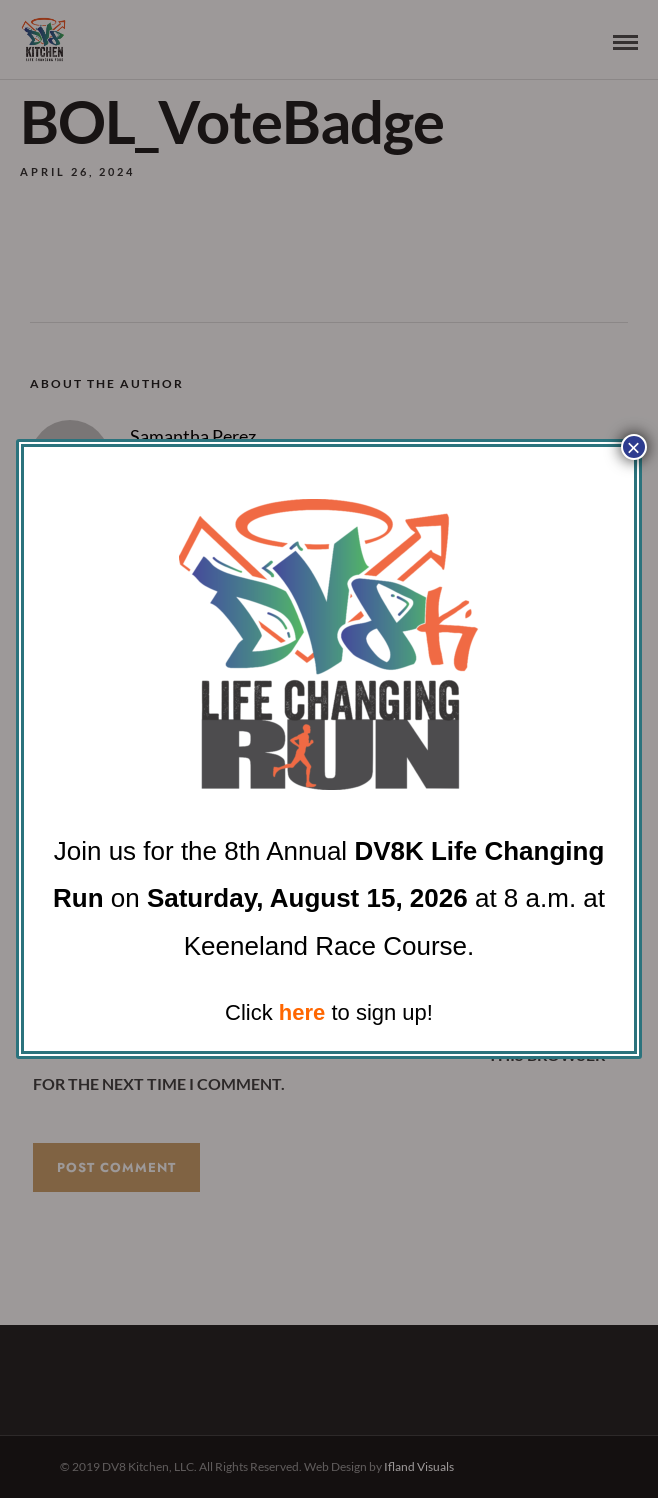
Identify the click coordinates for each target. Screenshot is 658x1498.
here (302, 1012)
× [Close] (634, 447)
